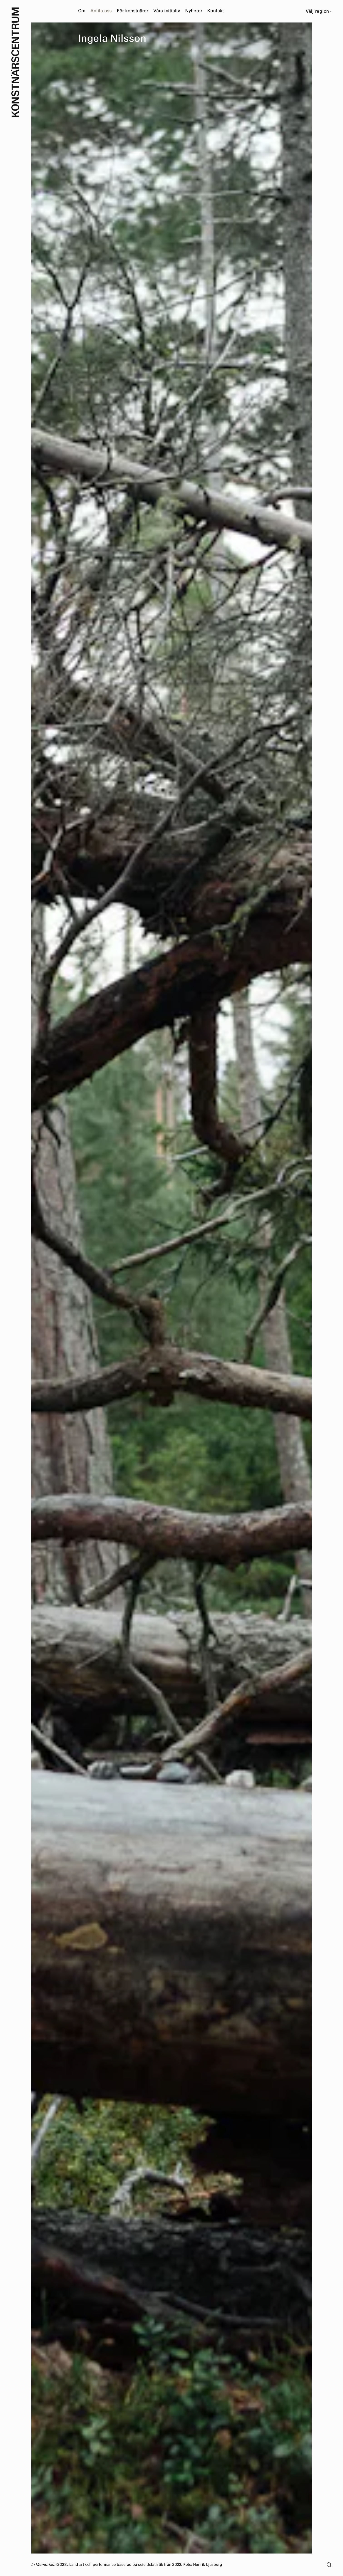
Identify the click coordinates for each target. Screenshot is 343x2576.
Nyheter (193, 11)
